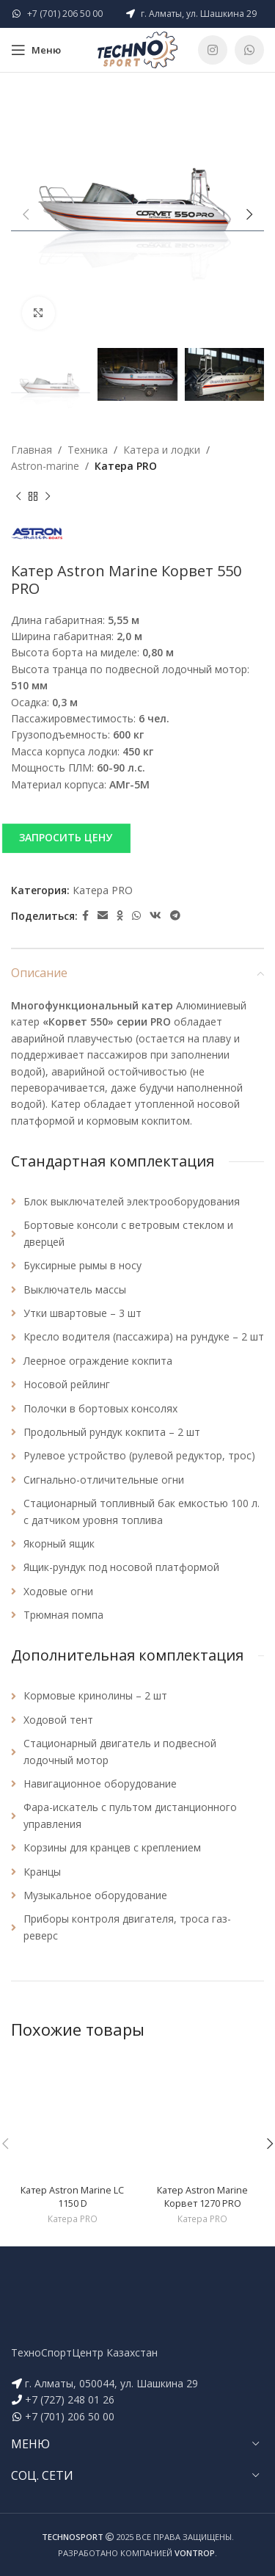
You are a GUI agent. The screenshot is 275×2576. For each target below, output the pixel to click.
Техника (87, 450)
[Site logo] (138, 49)
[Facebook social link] (85, 916)
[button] (137, 837)
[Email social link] (102, 916)
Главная (31, 450)
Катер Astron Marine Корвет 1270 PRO (202, 2197)
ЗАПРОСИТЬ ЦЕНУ (65, 837)
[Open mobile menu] (36, 50)
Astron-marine (45, 466)
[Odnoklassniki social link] (120, 916)
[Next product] (47, 497)
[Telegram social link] (175, 916)
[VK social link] (155, 916)
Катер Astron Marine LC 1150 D (72, 2197)
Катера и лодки (161, 450)
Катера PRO (126, 466)
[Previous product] (18, 497)
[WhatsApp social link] (249, 50)
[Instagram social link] (212, 50)
